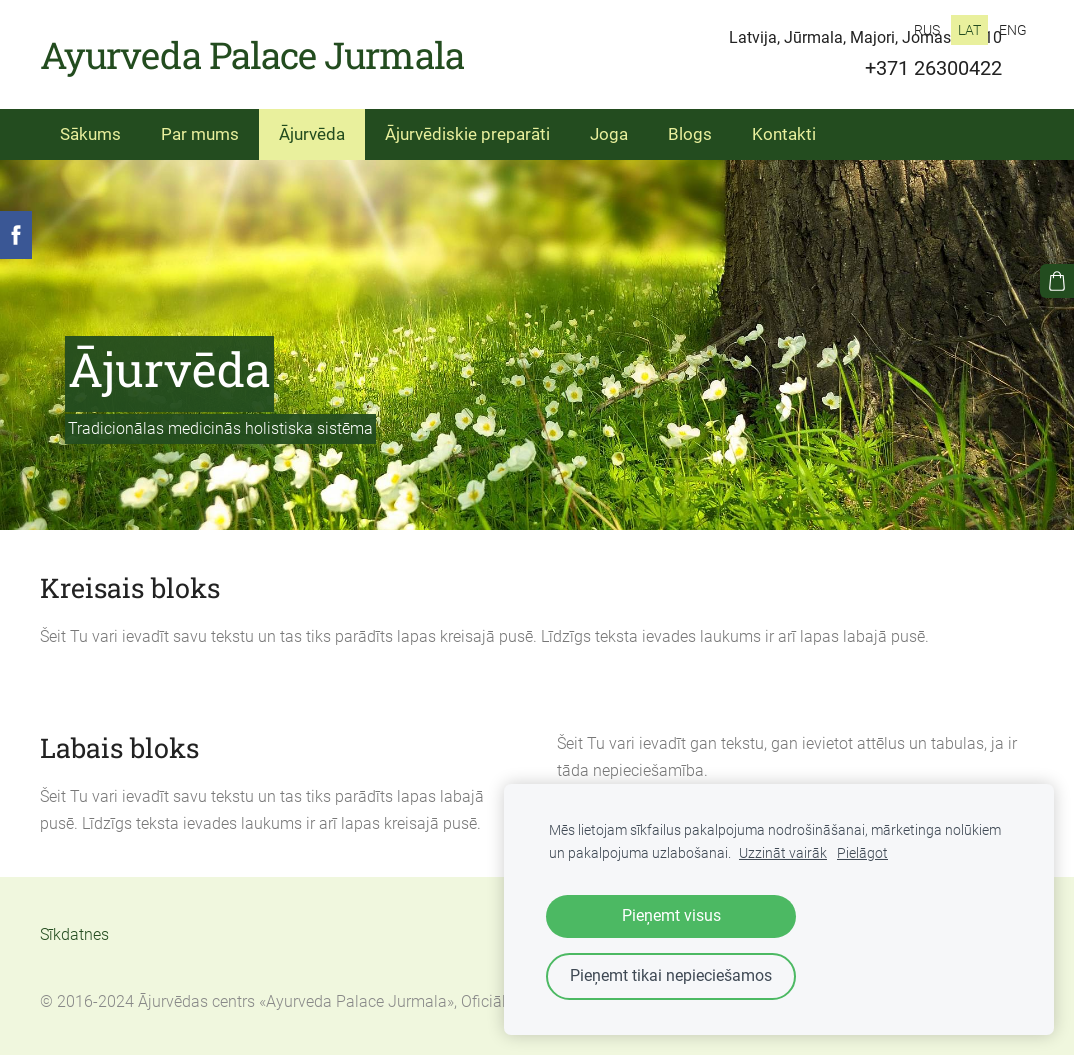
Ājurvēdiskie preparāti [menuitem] (467, 134)
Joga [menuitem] (609, 134)
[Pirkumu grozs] (1057, 281)
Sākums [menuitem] (90, 134)
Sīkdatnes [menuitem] (74, 934)
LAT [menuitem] (969, 30)
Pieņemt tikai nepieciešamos (671, 975)
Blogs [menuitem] (690, 134)
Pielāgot (862, 853)
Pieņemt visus (671, 915)
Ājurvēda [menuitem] (312, 134)
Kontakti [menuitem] (784, 134)
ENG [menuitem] (1013, 30)
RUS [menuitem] (927, 30)
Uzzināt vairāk (783, 853)
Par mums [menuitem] (200, 134)
